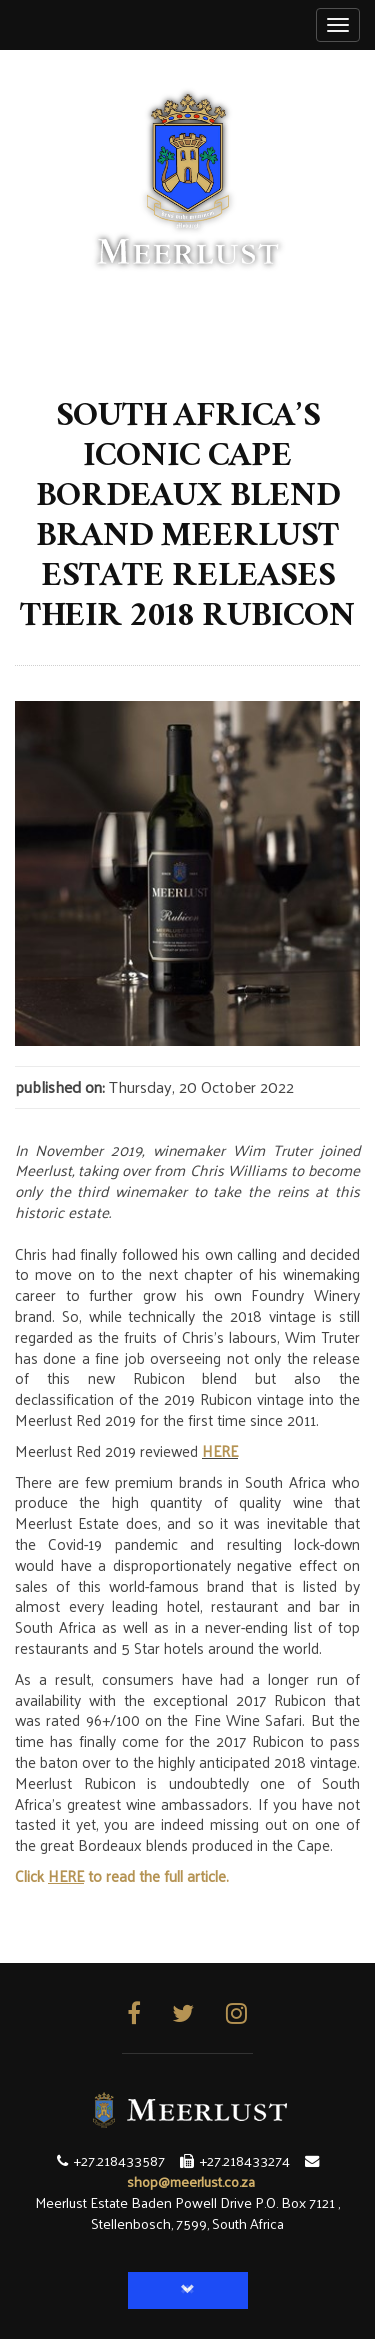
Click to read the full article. (122, 1875)
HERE (220, 1450)
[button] (188, 2290)
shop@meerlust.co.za (191, 2181)
